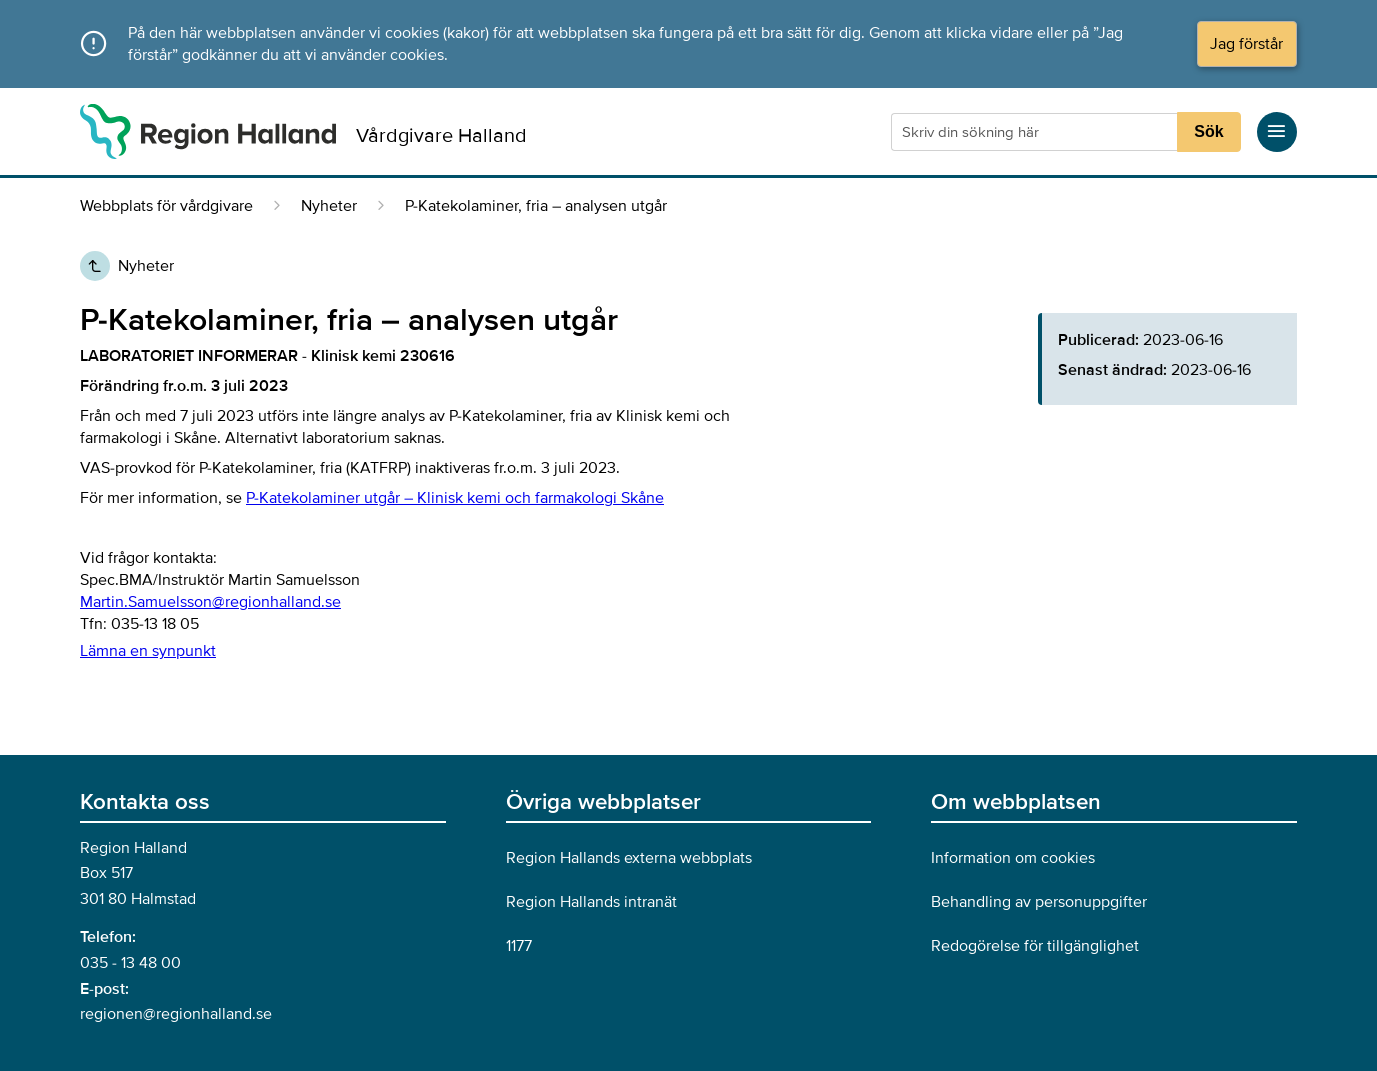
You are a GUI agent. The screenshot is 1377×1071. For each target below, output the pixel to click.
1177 (519, 946)
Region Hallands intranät (591, 902)
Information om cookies (1013, 858)
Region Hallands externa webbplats (629, 858)
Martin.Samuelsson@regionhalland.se (210, 602)
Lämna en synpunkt (148, 651)
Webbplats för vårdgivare (166, 206)
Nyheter (329, 206)
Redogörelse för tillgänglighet (1035, 946)
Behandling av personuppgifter (1039, 902)
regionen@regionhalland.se (176, 1014)
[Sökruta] (1036, 132)
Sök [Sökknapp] (1208, 131)
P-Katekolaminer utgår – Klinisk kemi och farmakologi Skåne (455, 498)
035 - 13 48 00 (130, 963)
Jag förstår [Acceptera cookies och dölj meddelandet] (1246, 44)
